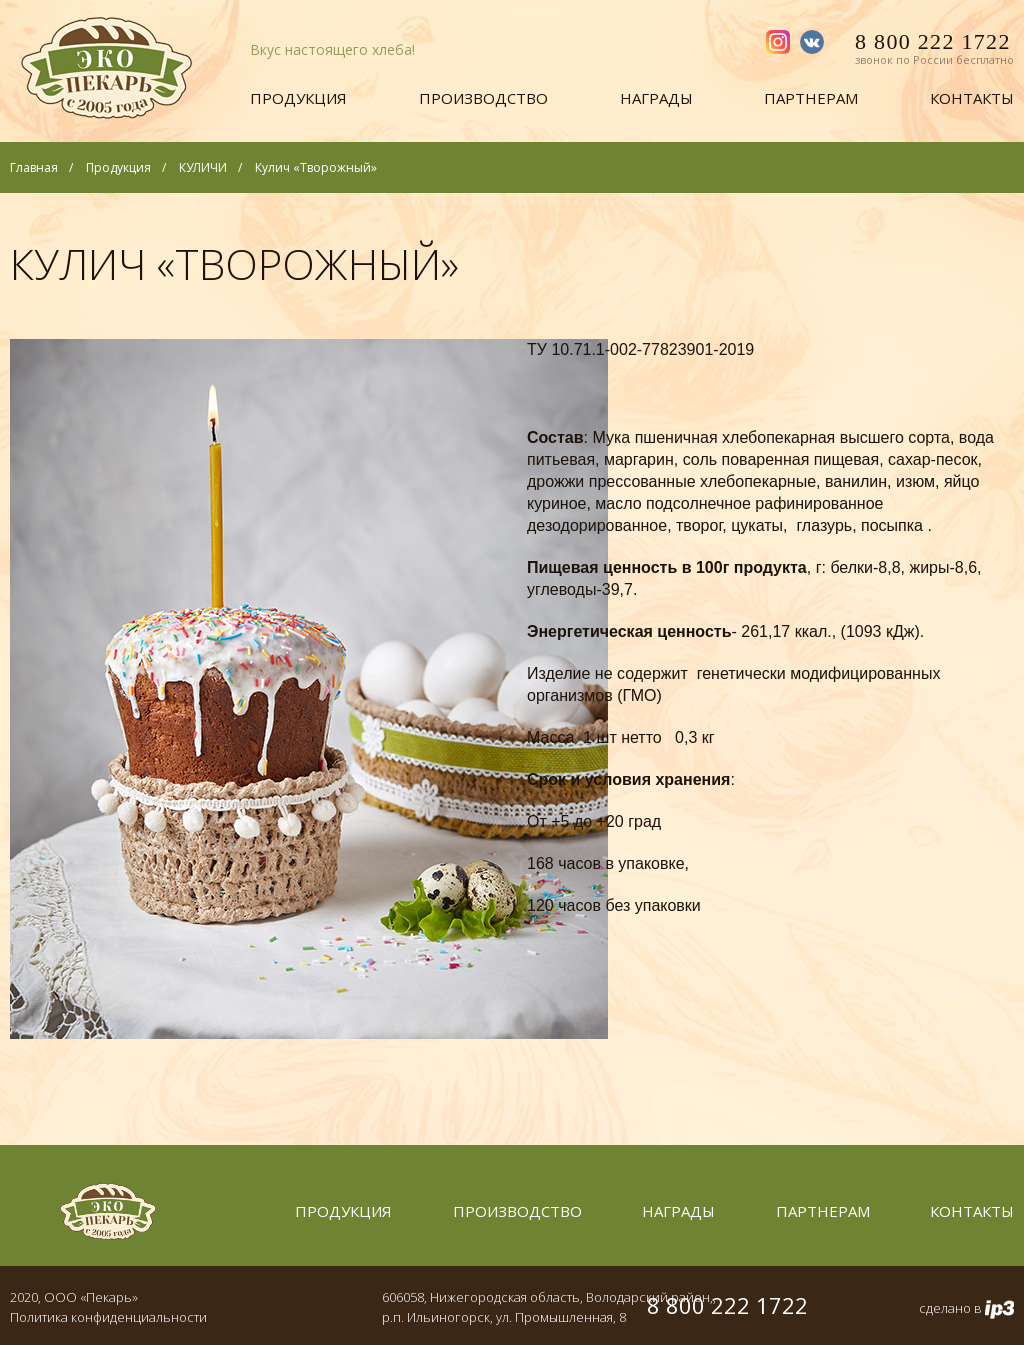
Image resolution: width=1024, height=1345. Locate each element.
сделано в (966, 1309)
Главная (34, 167)
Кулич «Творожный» (316, 167)
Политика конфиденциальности (108, 1317)
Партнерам (811, 98)
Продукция (298, 98)
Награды (656, 98)
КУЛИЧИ (203, 167)
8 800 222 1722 (934, 51)
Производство (483, 98)
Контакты (972, 98)
